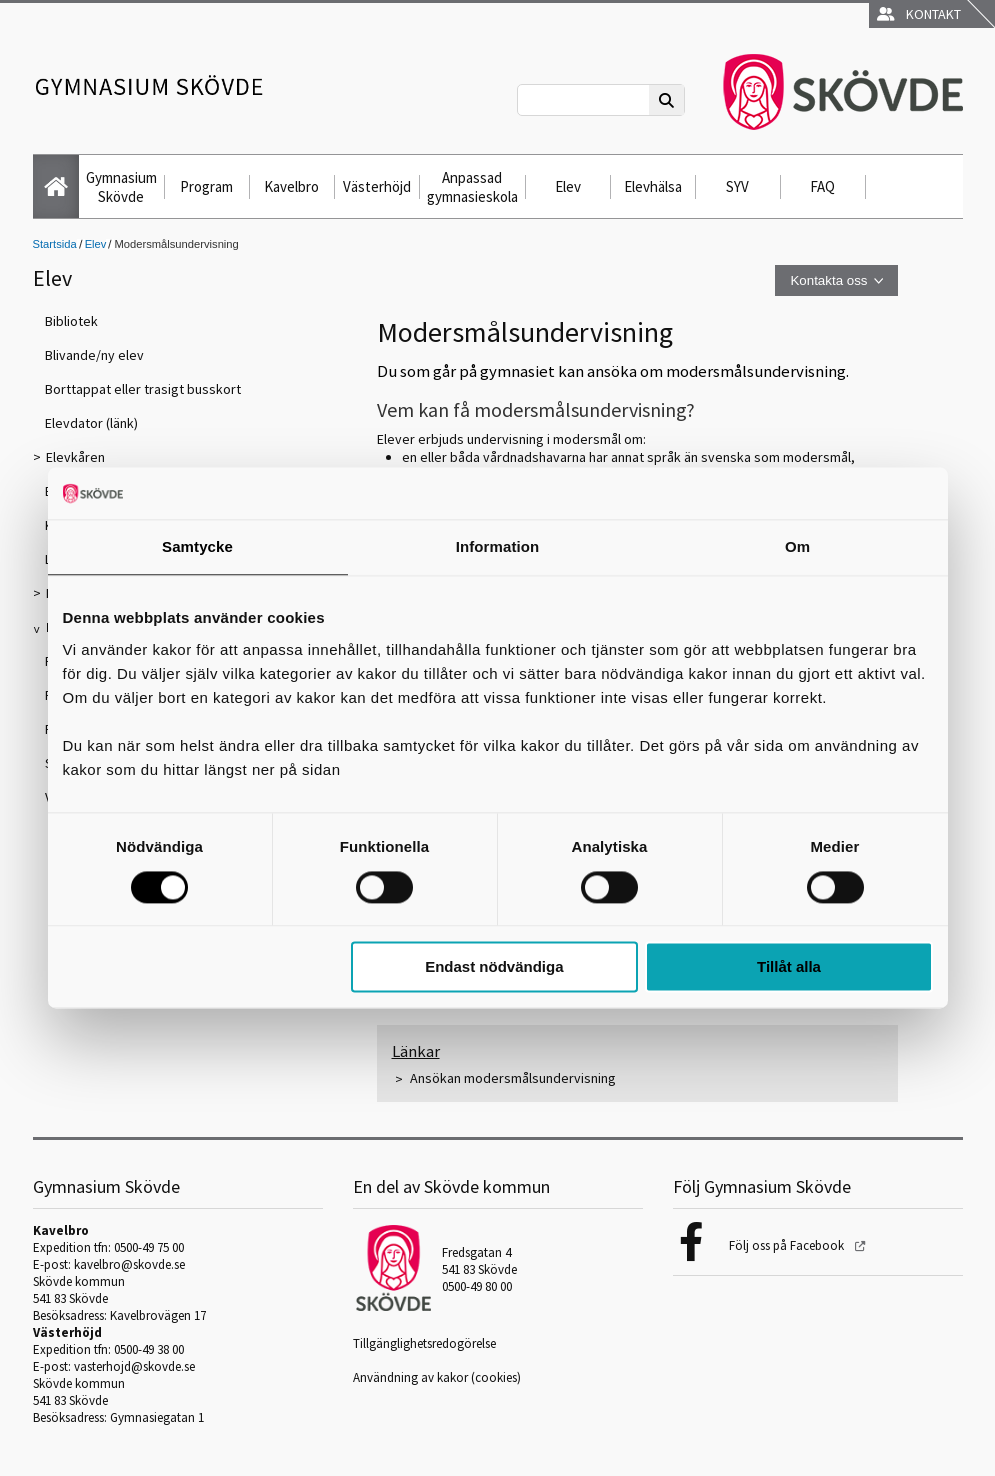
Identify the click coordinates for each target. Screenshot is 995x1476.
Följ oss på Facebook (788, 1245)
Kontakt (919, 14)
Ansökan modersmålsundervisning (513, 1078)
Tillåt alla (789, 967)
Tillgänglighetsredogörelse (424, 1343)
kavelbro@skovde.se (129, 1264)
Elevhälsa (653, 186)
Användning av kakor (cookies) (437, 1377)
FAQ (822, 186)
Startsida (55, 244)
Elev (568, 186)
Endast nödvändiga (494, 967)
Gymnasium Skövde (121, 187)
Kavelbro (291, 186)
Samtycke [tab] (197, 547)
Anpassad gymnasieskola (472, 187)
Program (206, 186)
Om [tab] (797, 547)
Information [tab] (498, 547)
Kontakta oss (828, 280)
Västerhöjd (377, 186)
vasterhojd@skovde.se (134, 1366)
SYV (737, 186)
